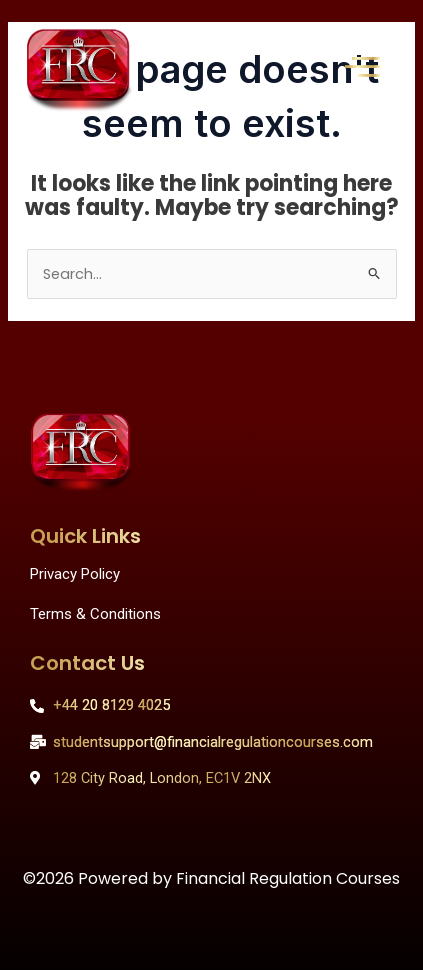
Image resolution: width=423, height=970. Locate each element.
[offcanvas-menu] (362, 66)
